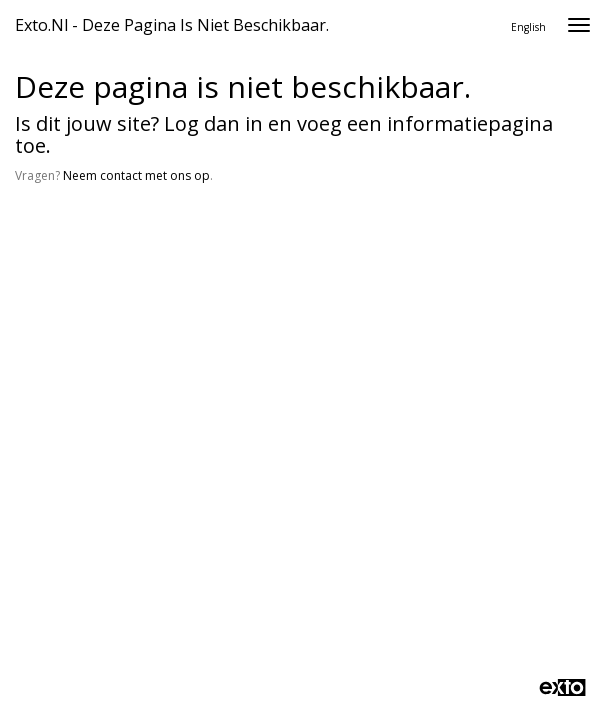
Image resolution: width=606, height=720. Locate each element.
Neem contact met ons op (136, 175)
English (528, 27)
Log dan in (213, 123)
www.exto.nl (202, 257)
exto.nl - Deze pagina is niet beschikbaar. (172, 25)
